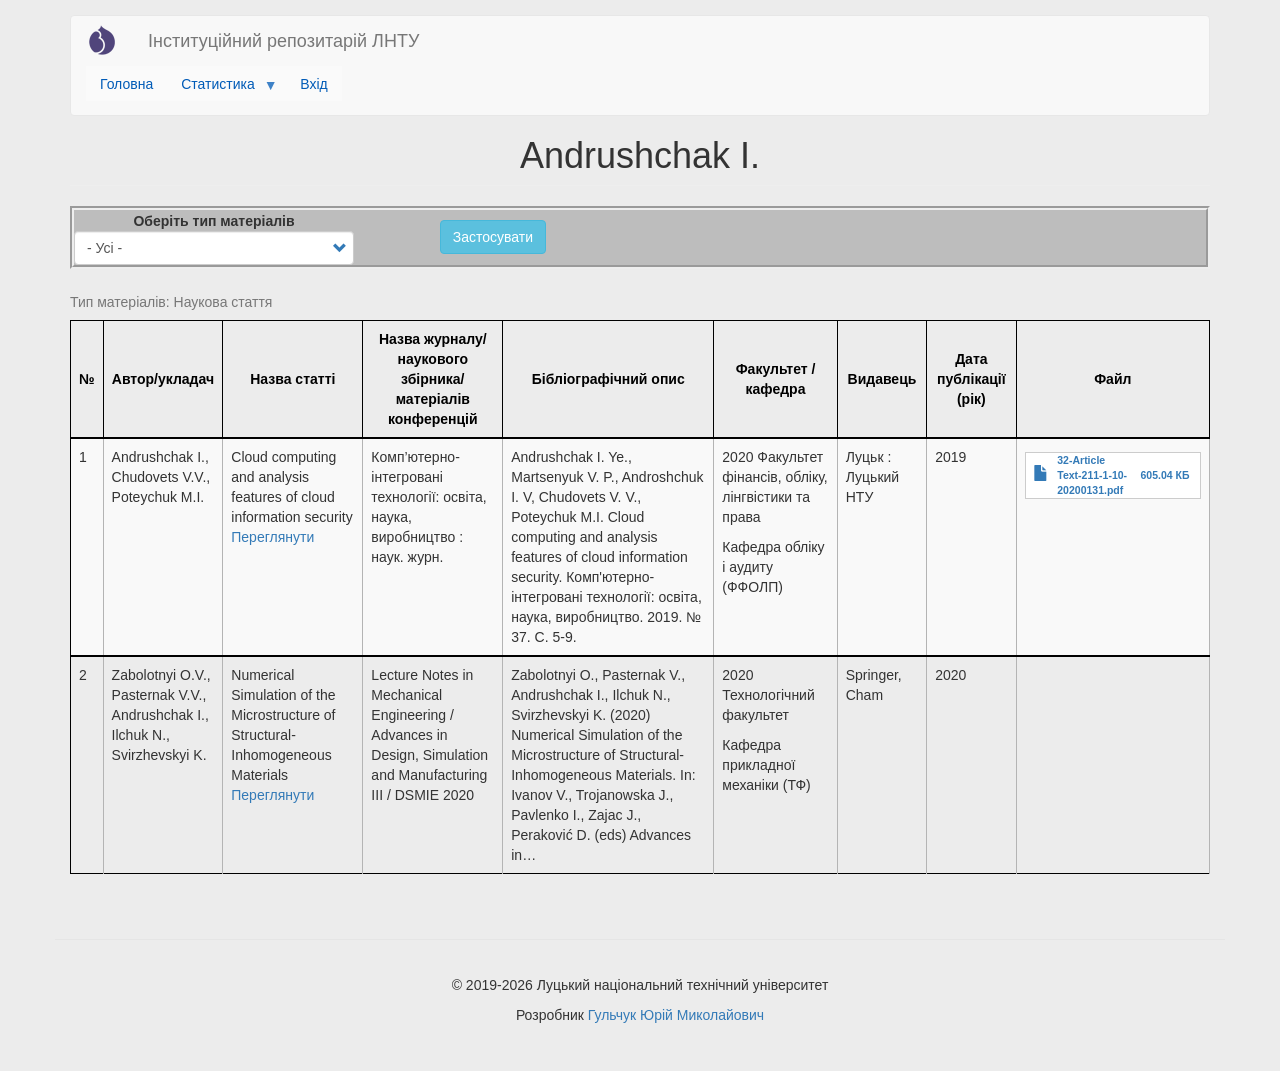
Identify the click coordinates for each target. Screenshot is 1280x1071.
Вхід (313, 84)
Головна (126, 84)
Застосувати (493, 237)
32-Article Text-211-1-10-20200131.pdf (1092, 475)
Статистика (221, 89)
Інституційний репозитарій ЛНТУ (283, 41)
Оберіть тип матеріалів (213, 221)
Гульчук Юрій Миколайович (676, 1015)
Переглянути (272, 537)
